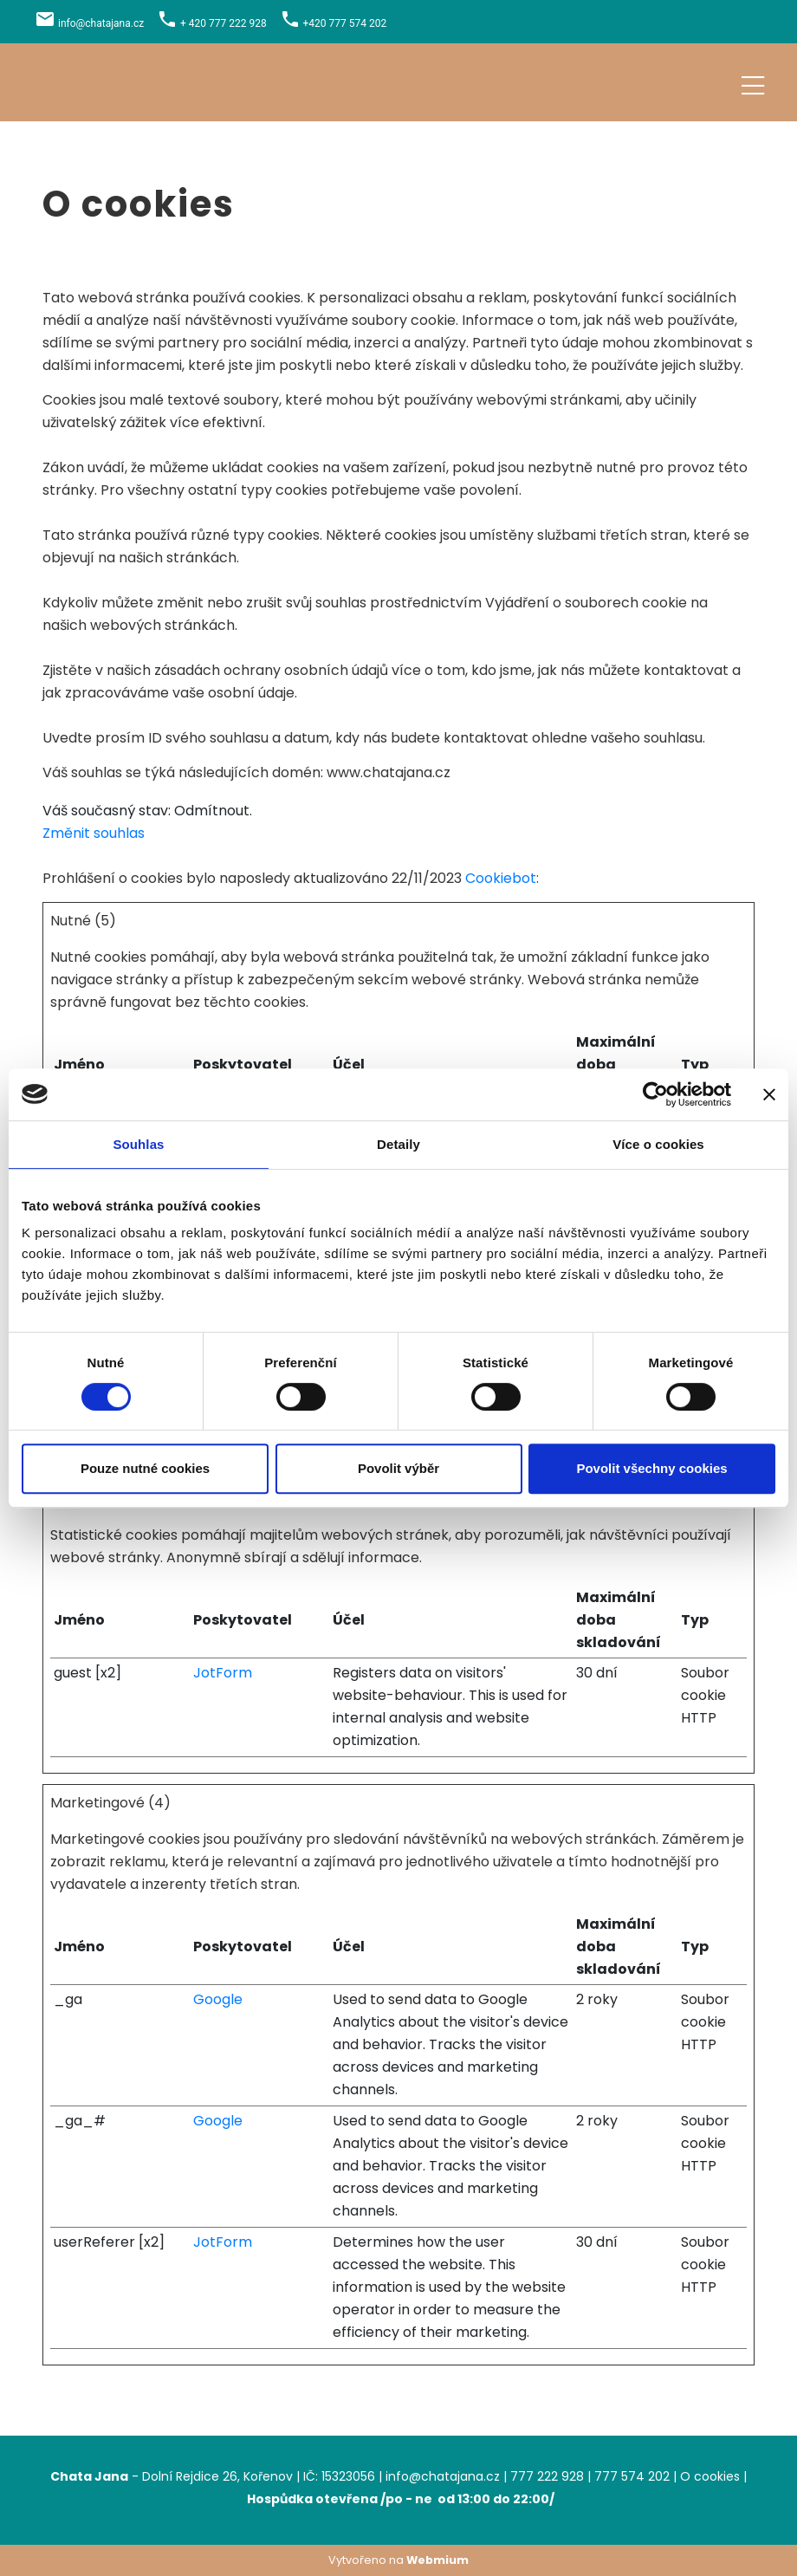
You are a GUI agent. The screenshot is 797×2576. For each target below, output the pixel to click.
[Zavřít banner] (769, 1094)
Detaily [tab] (398, 1144)
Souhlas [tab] (138, 1144)
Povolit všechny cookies (651, 1468)
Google (218, 1999)
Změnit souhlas (93, 833)
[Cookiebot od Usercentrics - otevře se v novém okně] (655, 1094)
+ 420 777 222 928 (223, 23)
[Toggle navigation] (752, 82)
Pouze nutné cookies (145, 1468)
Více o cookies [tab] (658, 1144)
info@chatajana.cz (101, 23)
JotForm (222, 1673)
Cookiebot (500, 878)
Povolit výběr (398, 1468)
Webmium (437, 2560)
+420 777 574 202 (345, 23)
